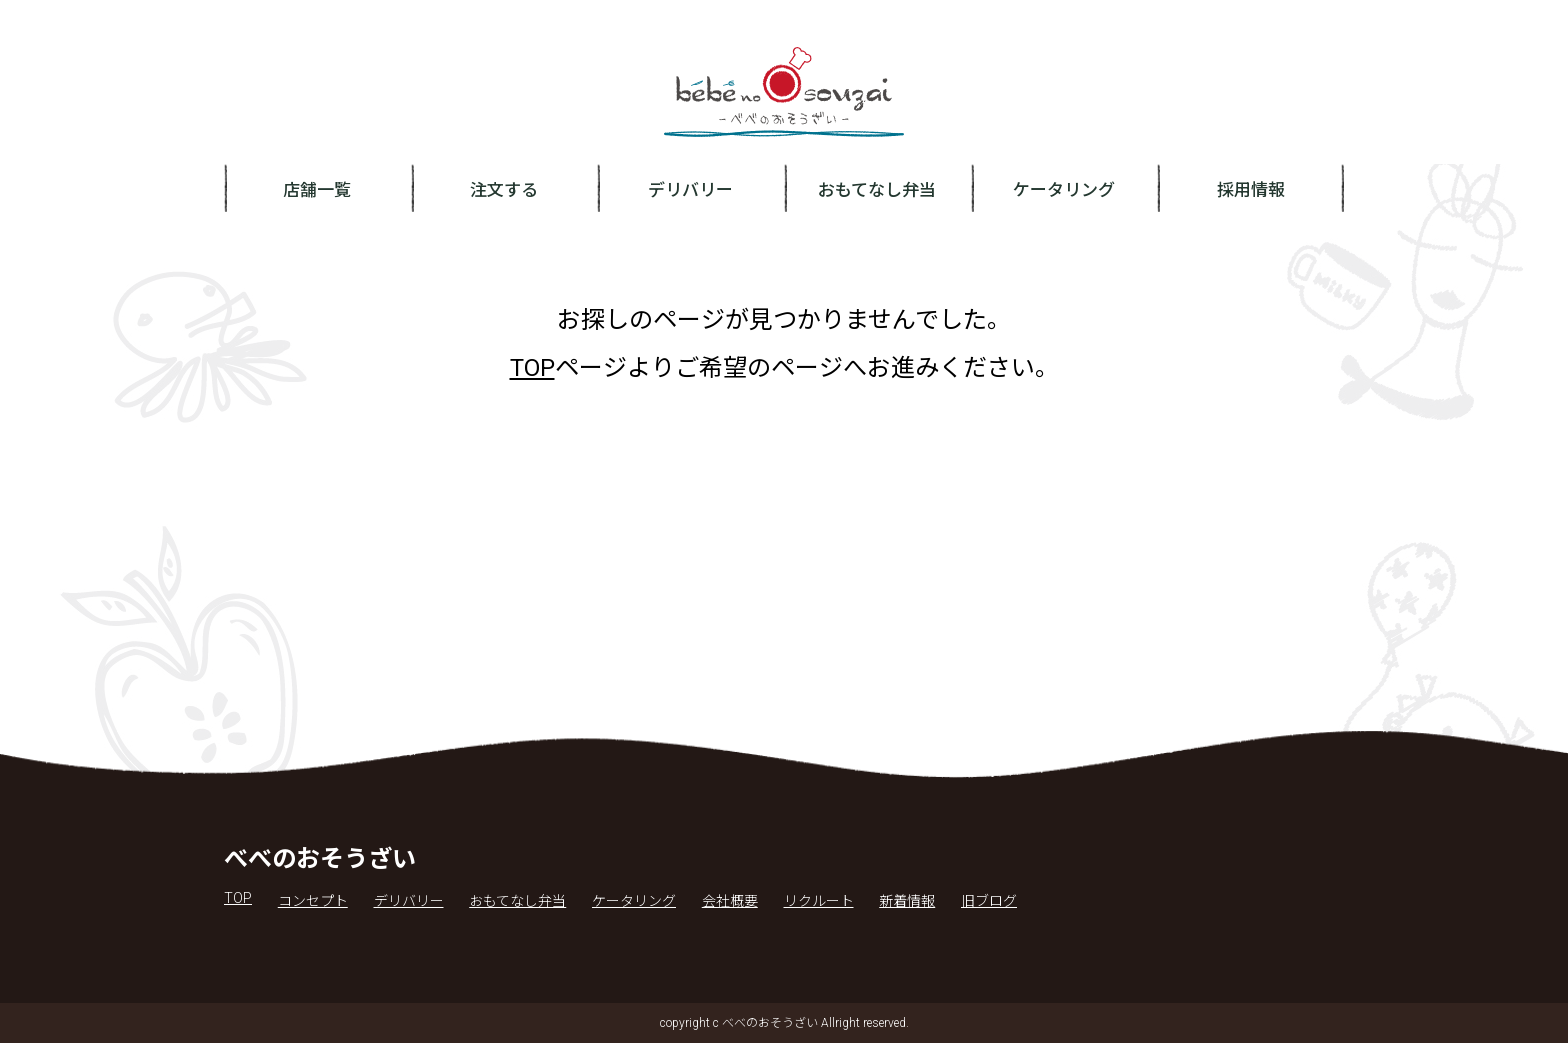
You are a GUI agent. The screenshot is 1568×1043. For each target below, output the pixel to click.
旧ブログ (989, 901)
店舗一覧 (317, 190)
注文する (504, 190)
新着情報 (907, 901)
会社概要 (730, 901)
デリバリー (690, 190)
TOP (532, 368)
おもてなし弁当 (877, 190)
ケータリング (1064, 190)
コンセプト (313, 901)
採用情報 (1251, 190)
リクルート (819, 901)
